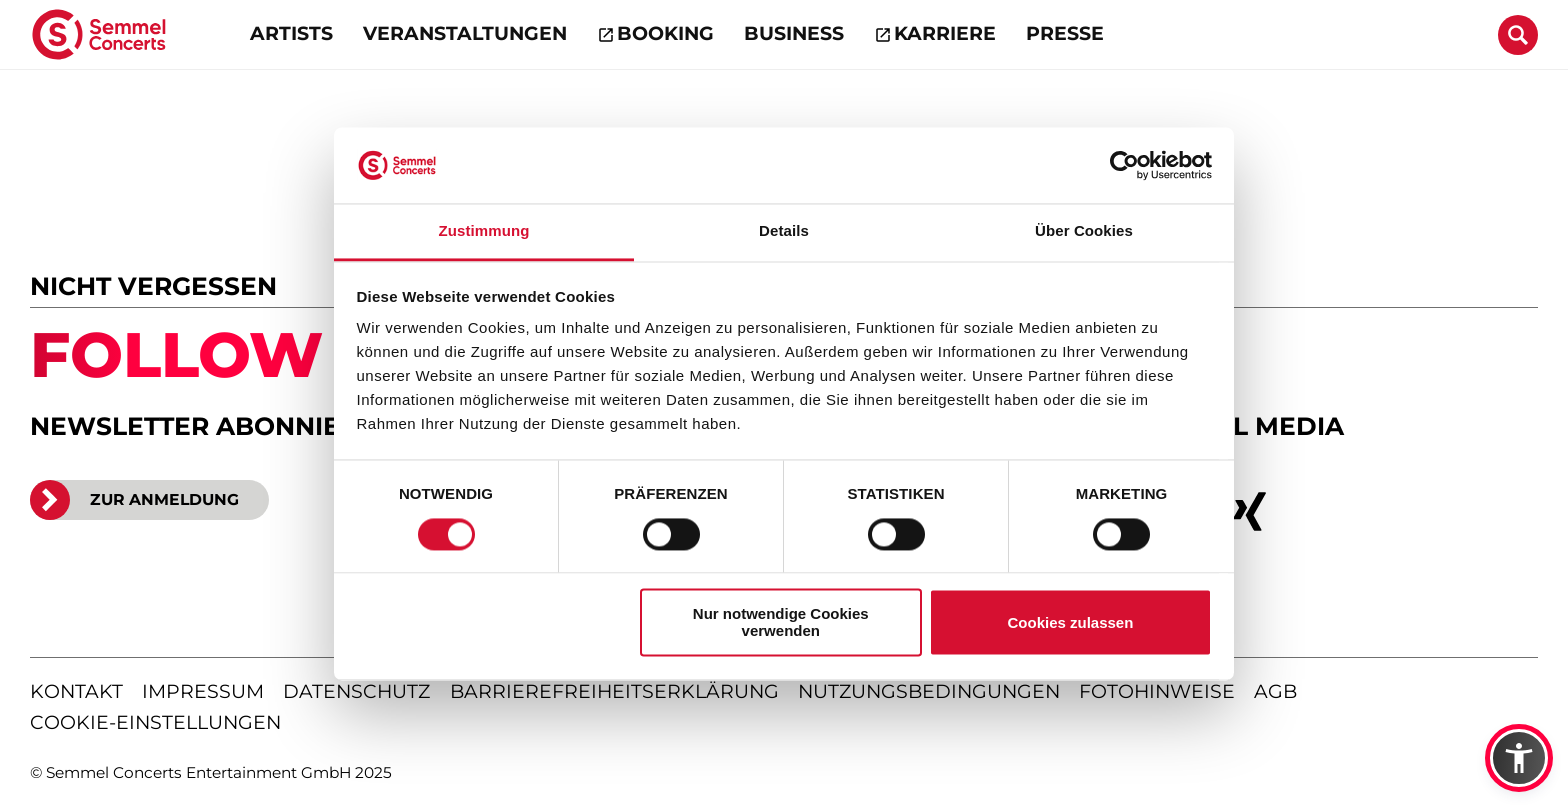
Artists (291, 33)
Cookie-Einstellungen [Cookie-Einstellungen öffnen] (155, 722)
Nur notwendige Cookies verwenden (781, 623)
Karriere (945, 33)
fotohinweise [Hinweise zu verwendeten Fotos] (1157, 691)
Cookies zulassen (1070, 622)
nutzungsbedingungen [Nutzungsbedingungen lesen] (929, 691)
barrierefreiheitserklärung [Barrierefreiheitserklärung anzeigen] (614, 691)
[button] (1519, 758)
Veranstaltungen (465, 33)
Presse (1065, 33)
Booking (665, 33)
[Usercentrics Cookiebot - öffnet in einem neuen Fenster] (1124, 165)
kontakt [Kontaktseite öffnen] (76, 691)
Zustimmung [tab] (484, 231)
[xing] (1250, 512)
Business (794, 33)
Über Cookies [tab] (1084, 231)
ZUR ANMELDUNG (134, 500)
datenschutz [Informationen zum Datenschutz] (356, 691)
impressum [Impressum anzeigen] (203, 691)
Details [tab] (784, 231)
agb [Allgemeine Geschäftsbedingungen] (1275, 691)
